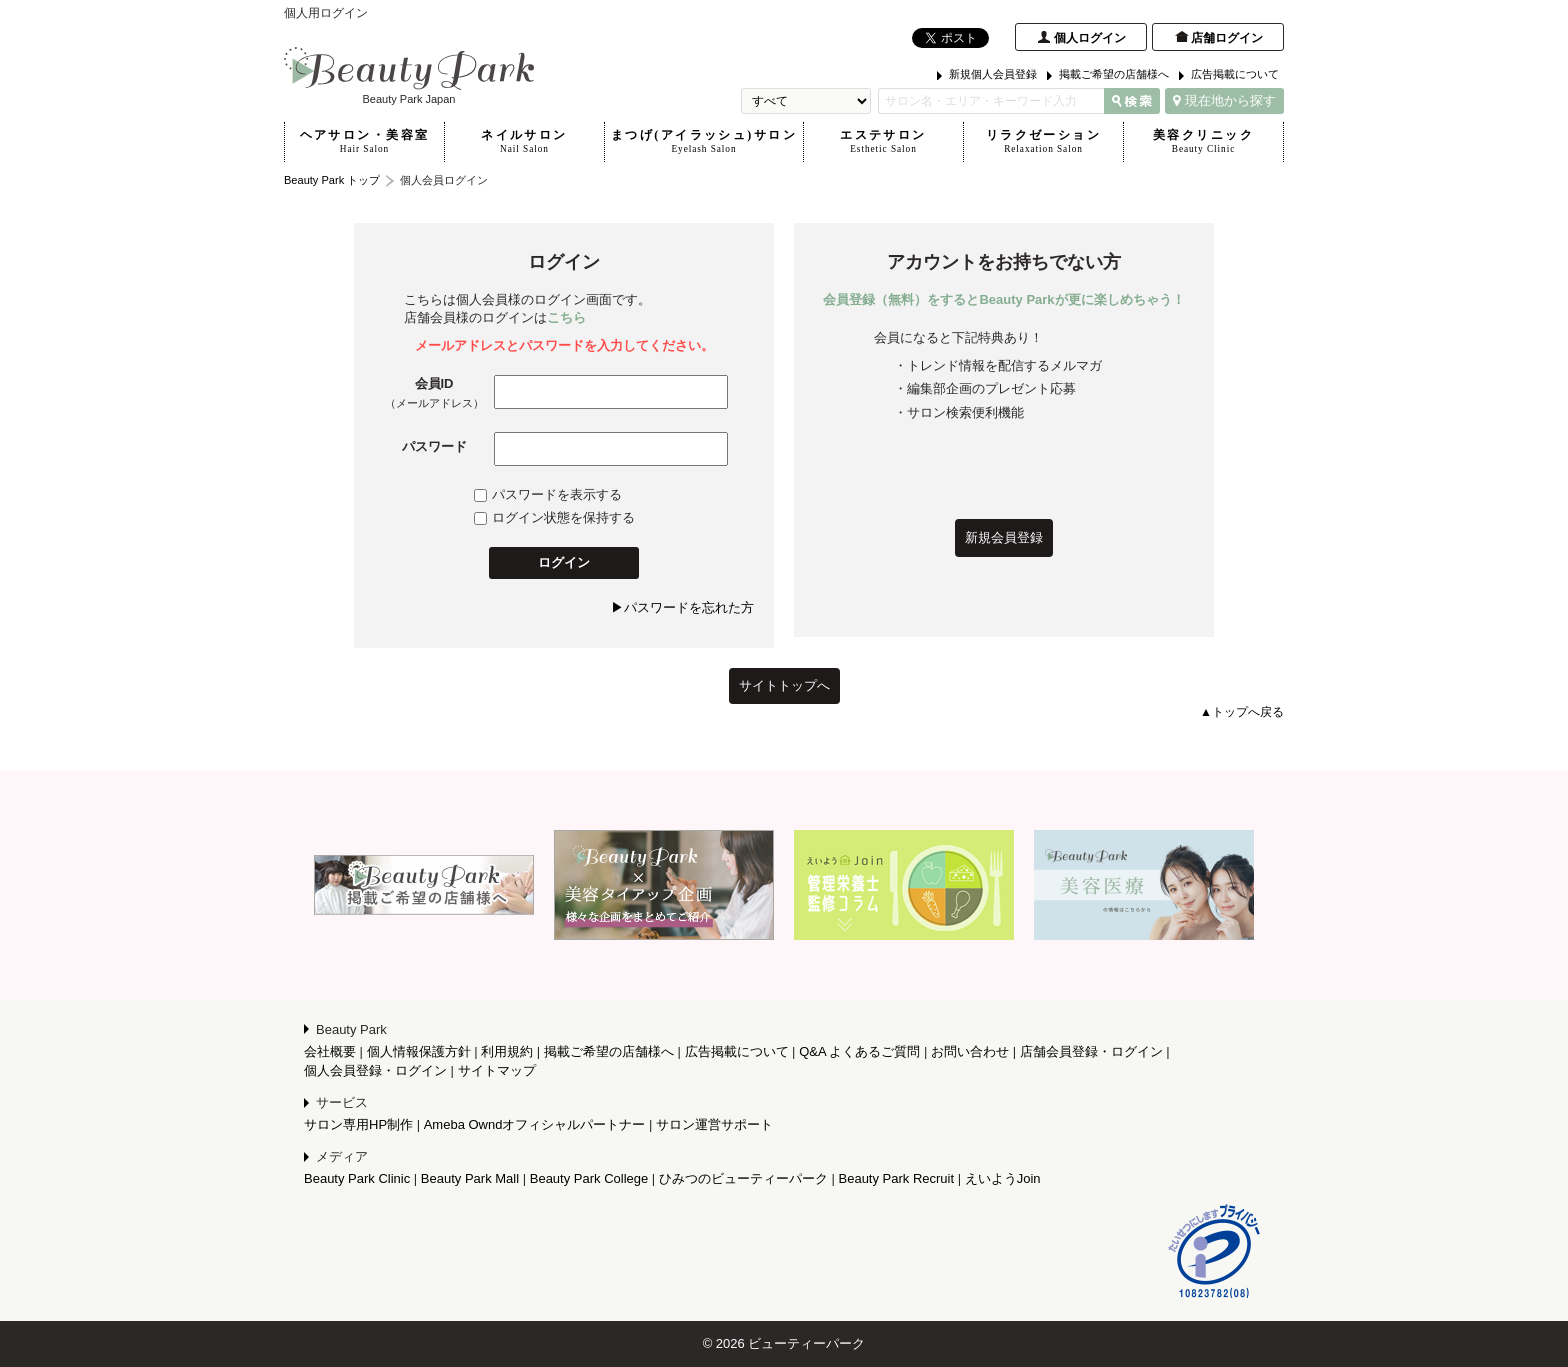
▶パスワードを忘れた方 (682, 607)
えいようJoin (1003, 1178)
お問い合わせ (970, 1051)
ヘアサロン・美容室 (364, 142)
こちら (566, 317)
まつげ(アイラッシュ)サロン (704, 142)
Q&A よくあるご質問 (859, 1051)
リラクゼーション (1043, 142)
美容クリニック (1203, 142)
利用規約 (507, 1051)
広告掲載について (1235, 74)
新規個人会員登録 (993, 74)
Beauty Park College (589, 1178)
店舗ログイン (1227, 38)
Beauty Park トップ (332, 180)
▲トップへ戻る (1242, 712)
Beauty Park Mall (470, 1178)
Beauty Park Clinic (357, 1178)
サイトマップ (497, 1070)
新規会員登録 (1004, 537)
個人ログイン (1090, 38)
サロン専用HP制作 (358, 1124)
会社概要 (330, 1051)
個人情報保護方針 (419, 1051)
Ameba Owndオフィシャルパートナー (535, 1124)
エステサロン (883, 142)
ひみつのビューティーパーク (743, 1178)
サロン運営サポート (714, 1124)
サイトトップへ (784, 685)
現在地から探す (1224, 100)
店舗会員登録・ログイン (1091, 1051)
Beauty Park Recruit (897, 1178)
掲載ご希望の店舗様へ (1114, 74)
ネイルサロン (524, 142)
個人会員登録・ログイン (375, 1070)
